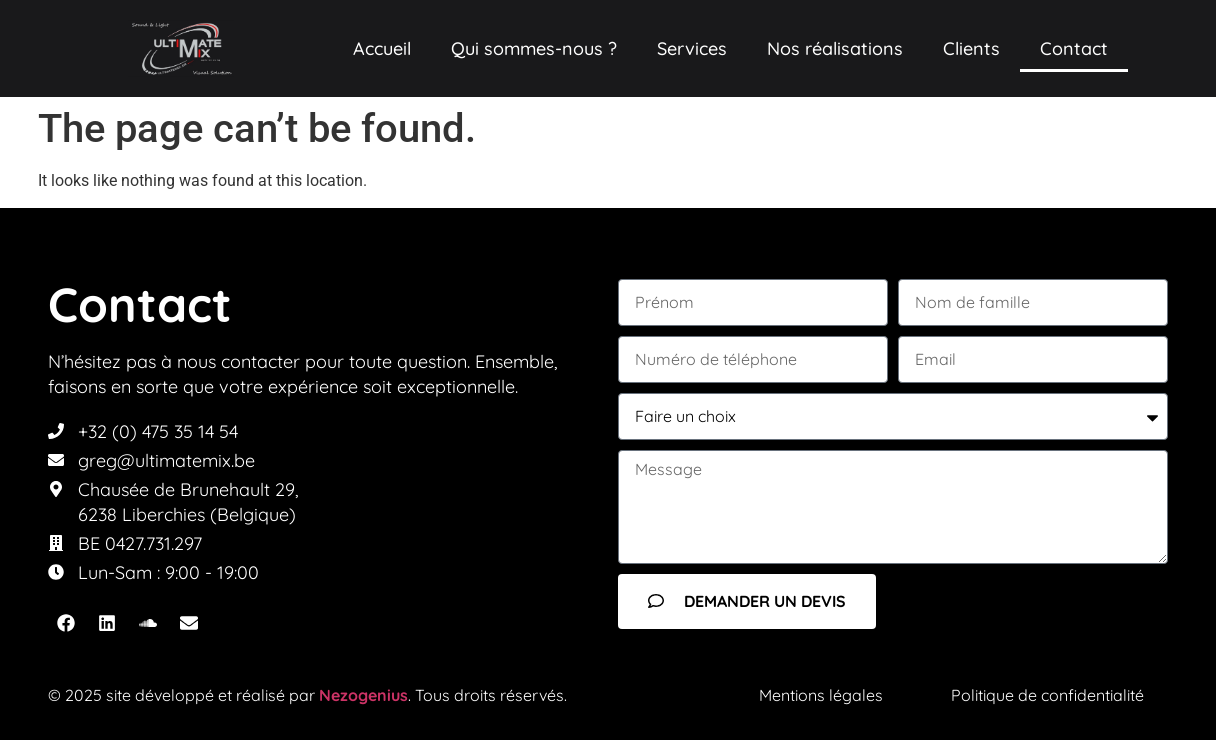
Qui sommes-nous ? (534, 48)
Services (692, 48)
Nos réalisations (835, 48)
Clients (971, 48)
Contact (1074, 48)
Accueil (382, 48)
